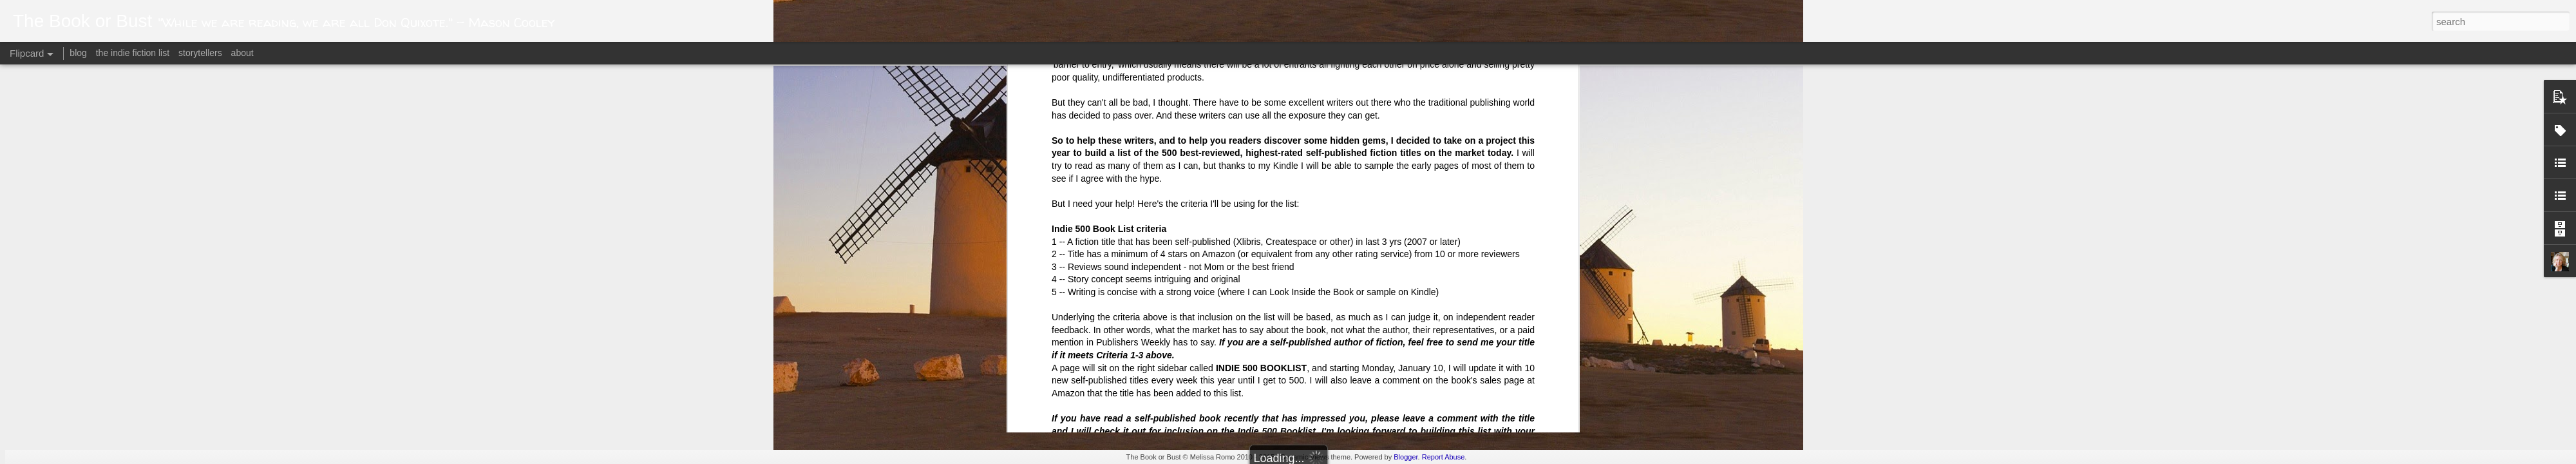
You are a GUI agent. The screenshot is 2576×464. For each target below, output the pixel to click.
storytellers (200, 53)
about (242, 53)
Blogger (1405, 457)
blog (78, 53)
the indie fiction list (134, 53)
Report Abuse (1443, 457)
